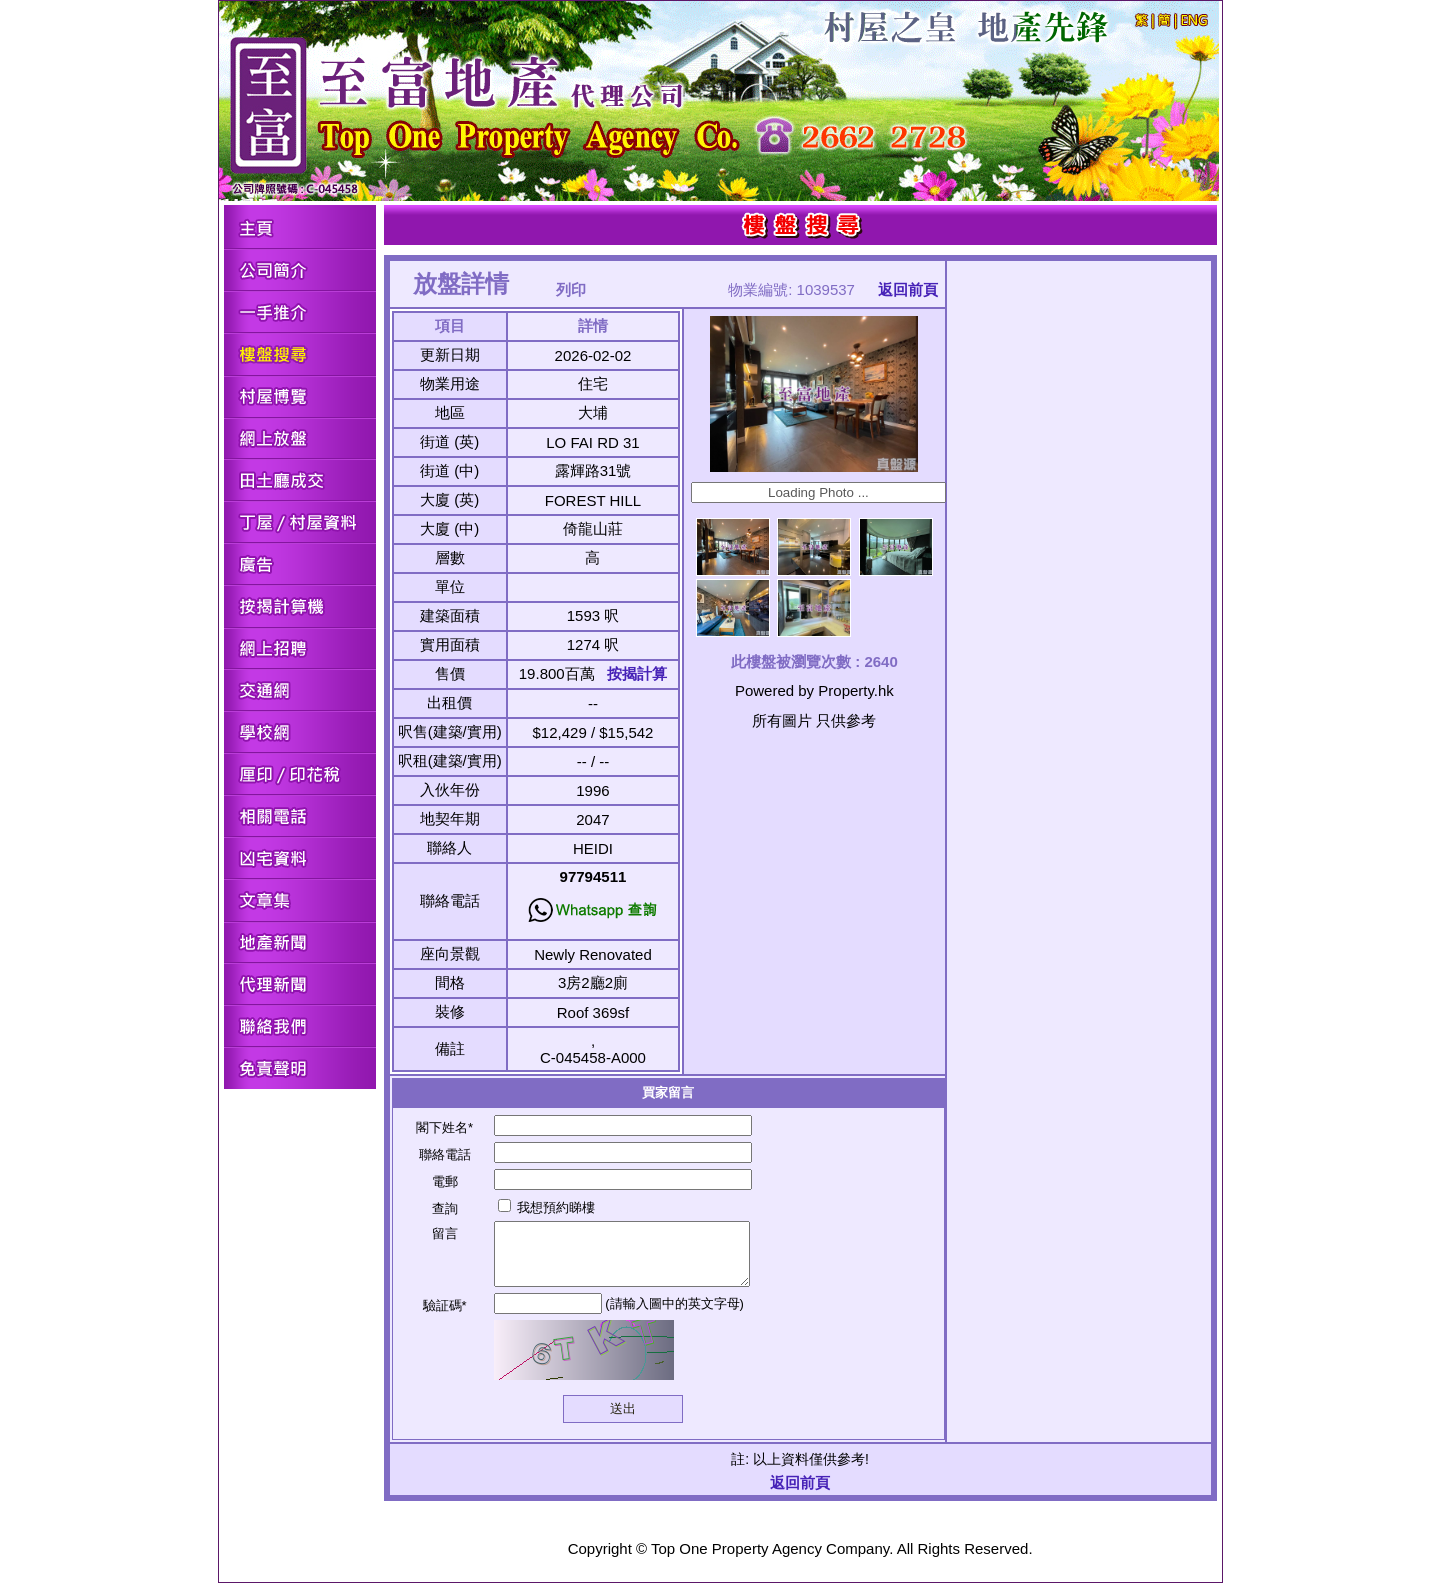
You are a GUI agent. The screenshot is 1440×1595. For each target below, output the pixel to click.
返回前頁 (908, 289)
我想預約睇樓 (547, 1207)
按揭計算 (637, 673)
